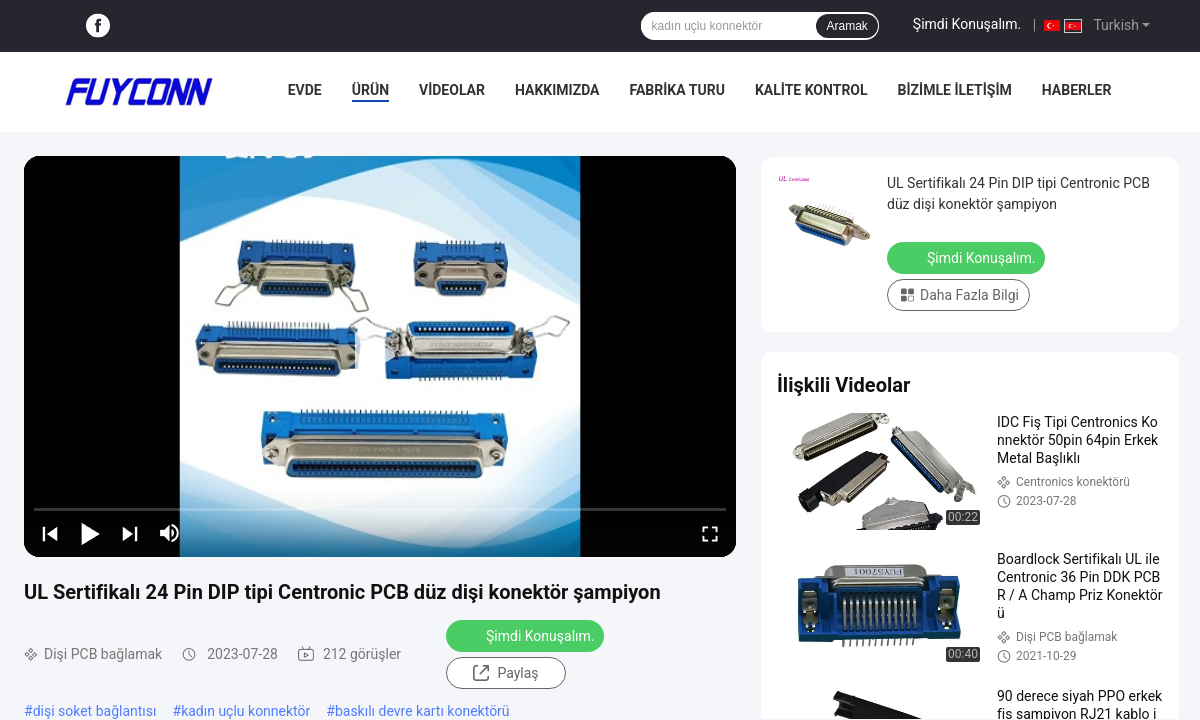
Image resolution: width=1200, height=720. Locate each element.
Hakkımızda (557, 90)
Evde (305, 90)
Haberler (1077, 90)
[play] (380, 356)
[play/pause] (90, 533)
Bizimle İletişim (955, 90)
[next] (130, 533)
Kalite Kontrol (811, 90)
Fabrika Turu (677, 90)
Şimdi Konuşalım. (967, 24)
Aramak (846, 26)
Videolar (452, 90)
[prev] (50, 533)
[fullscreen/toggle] (710, 533)
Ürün (370, 90)
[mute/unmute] (170, 533)
